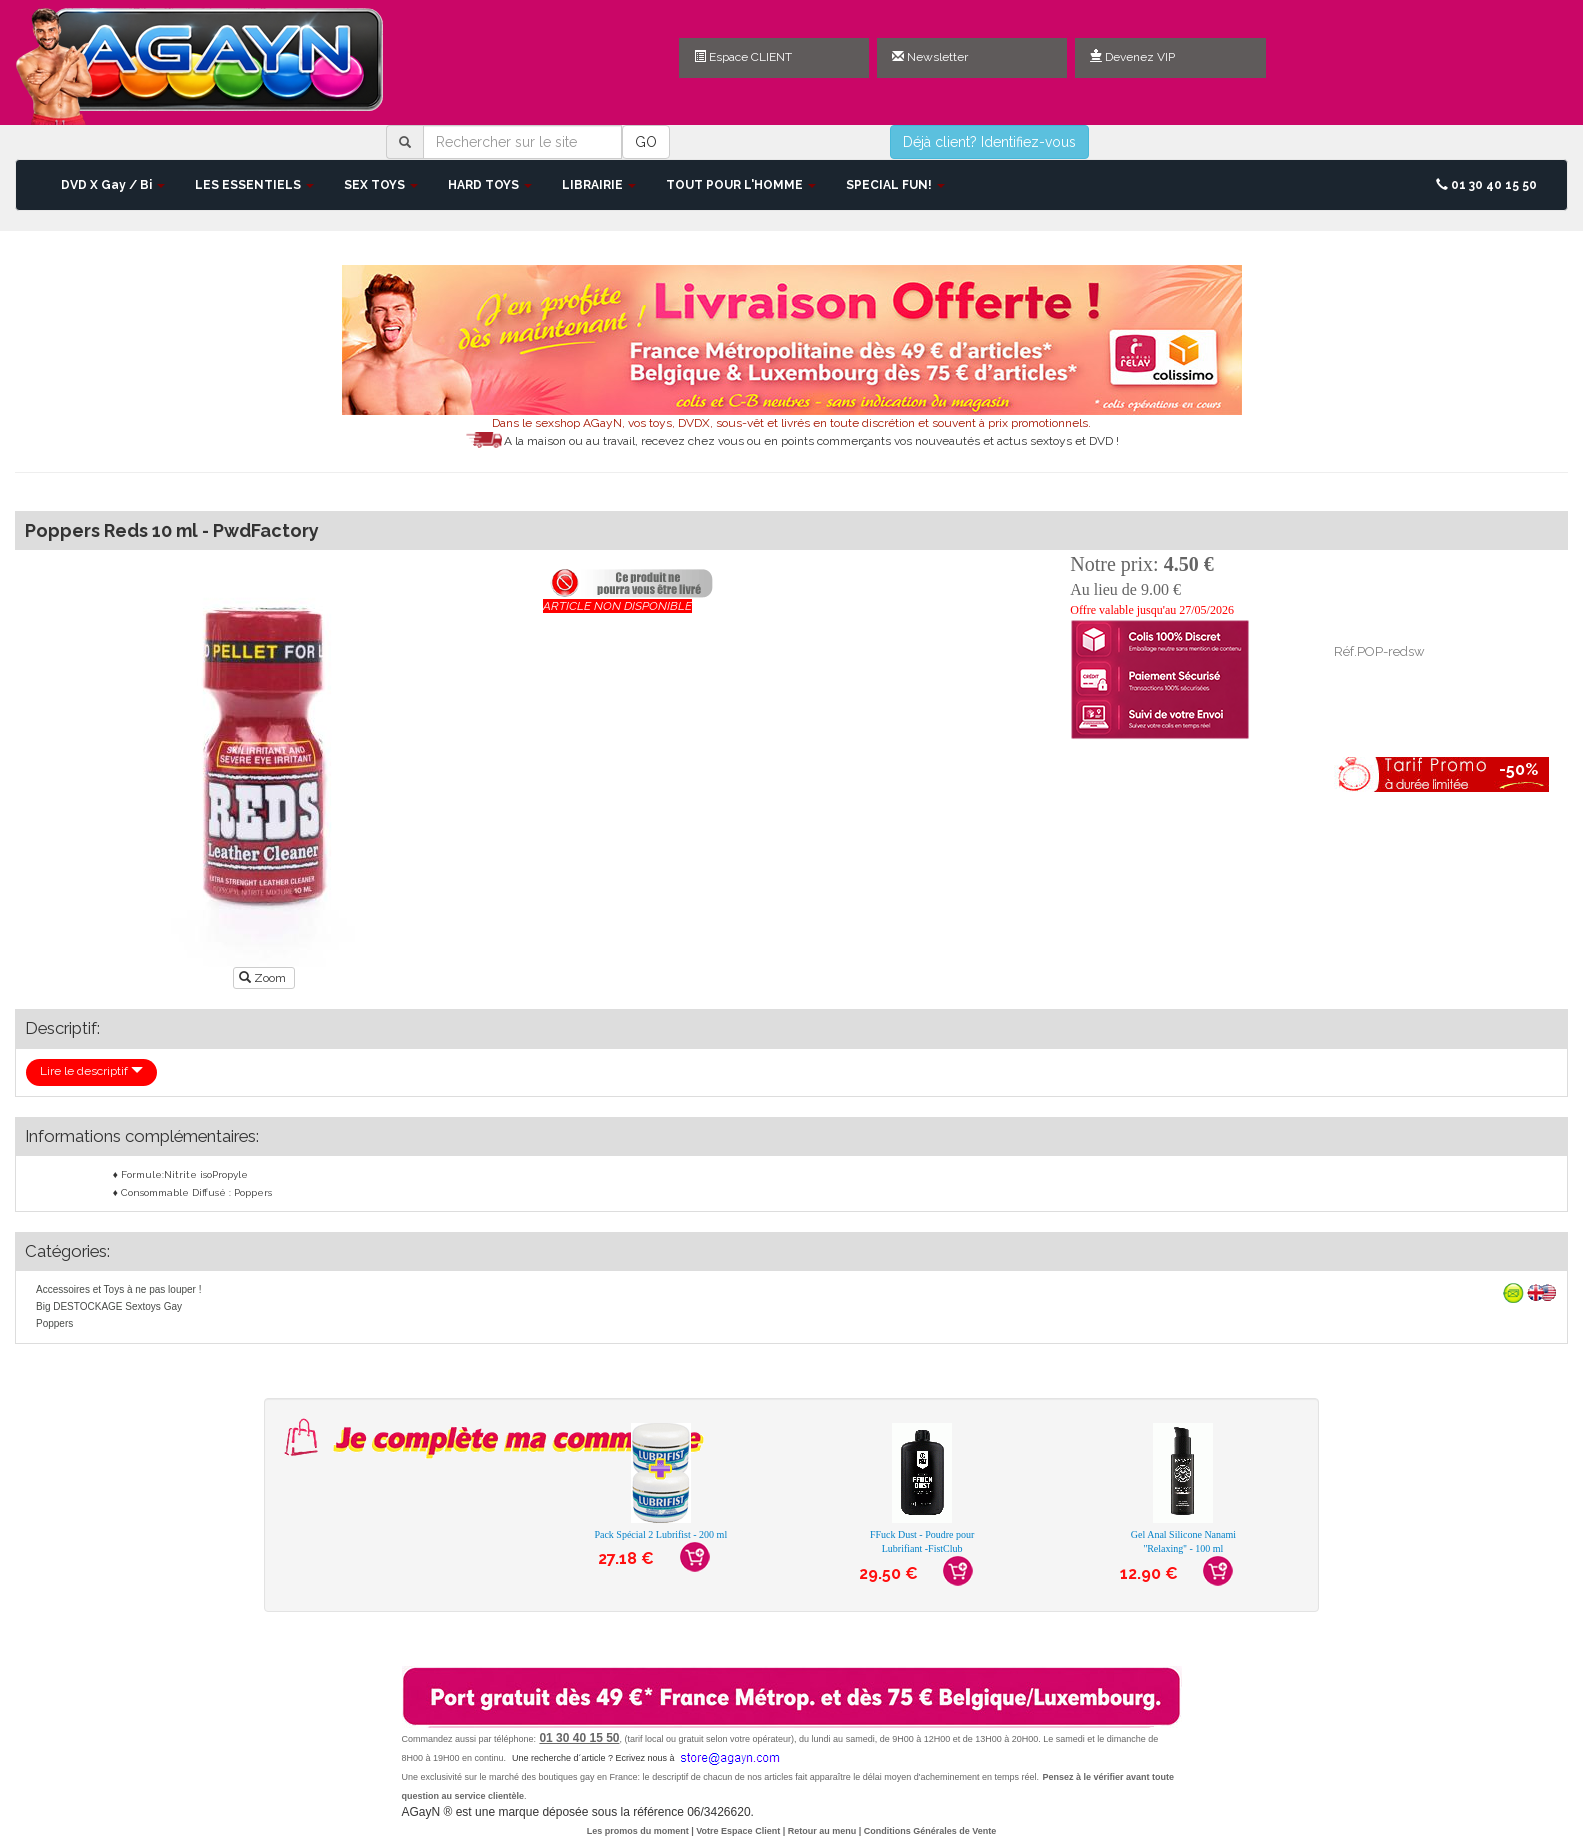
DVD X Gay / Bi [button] (113, 185)
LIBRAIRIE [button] (599, 185)
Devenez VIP (1132, 57)
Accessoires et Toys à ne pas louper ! (118, 1289)
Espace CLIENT (743, 57)
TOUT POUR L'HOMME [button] (741, 185)
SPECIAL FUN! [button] (895, 185)
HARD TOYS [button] (490, 185)
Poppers (54, 1323)
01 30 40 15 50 (1486, 185)
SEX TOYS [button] (381, 185)
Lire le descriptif (91, 1071)
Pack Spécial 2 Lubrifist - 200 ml (660, 1534)
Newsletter (930, 57)
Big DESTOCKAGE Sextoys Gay (109, 1306)
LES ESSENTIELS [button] (254, 185)
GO (646, 142)
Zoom (264, 978)
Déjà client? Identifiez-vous (989, 142)
